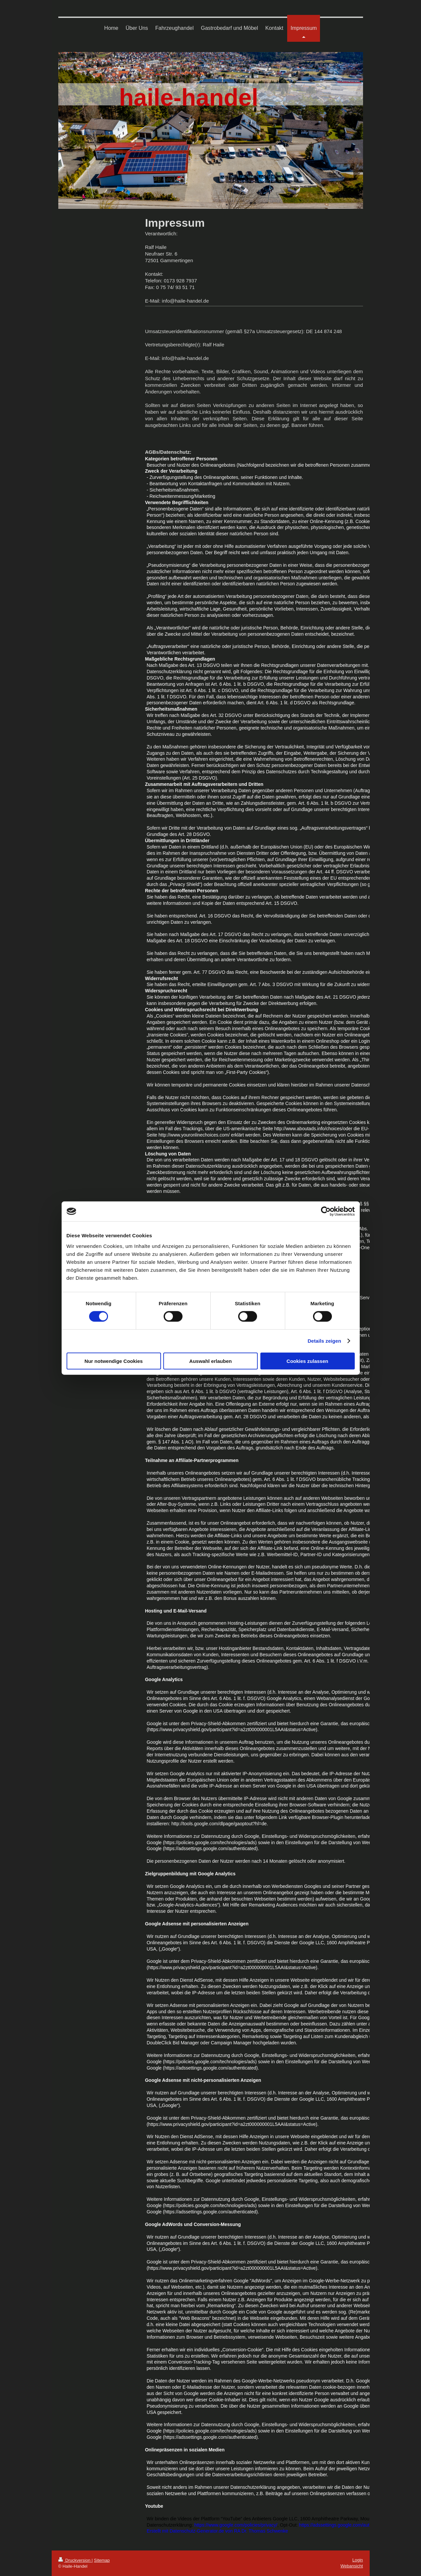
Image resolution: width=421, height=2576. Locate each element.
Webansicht (352, 2565)
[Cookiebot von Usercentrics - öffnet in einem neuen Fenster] (326, 1211)
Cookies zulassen (307, 1361)
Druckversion (75, 2560)
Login (357, 2559)
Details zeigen (324, 1341)
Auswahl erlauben (210, 1361)
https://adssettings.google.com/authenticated (345, 2525)
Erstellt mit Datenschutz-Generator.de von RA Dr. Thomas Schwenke (217, 2531)
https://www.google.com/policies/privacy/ (236, 2525)
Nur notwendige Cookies (113, 1361)
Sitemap (102, 2560)
